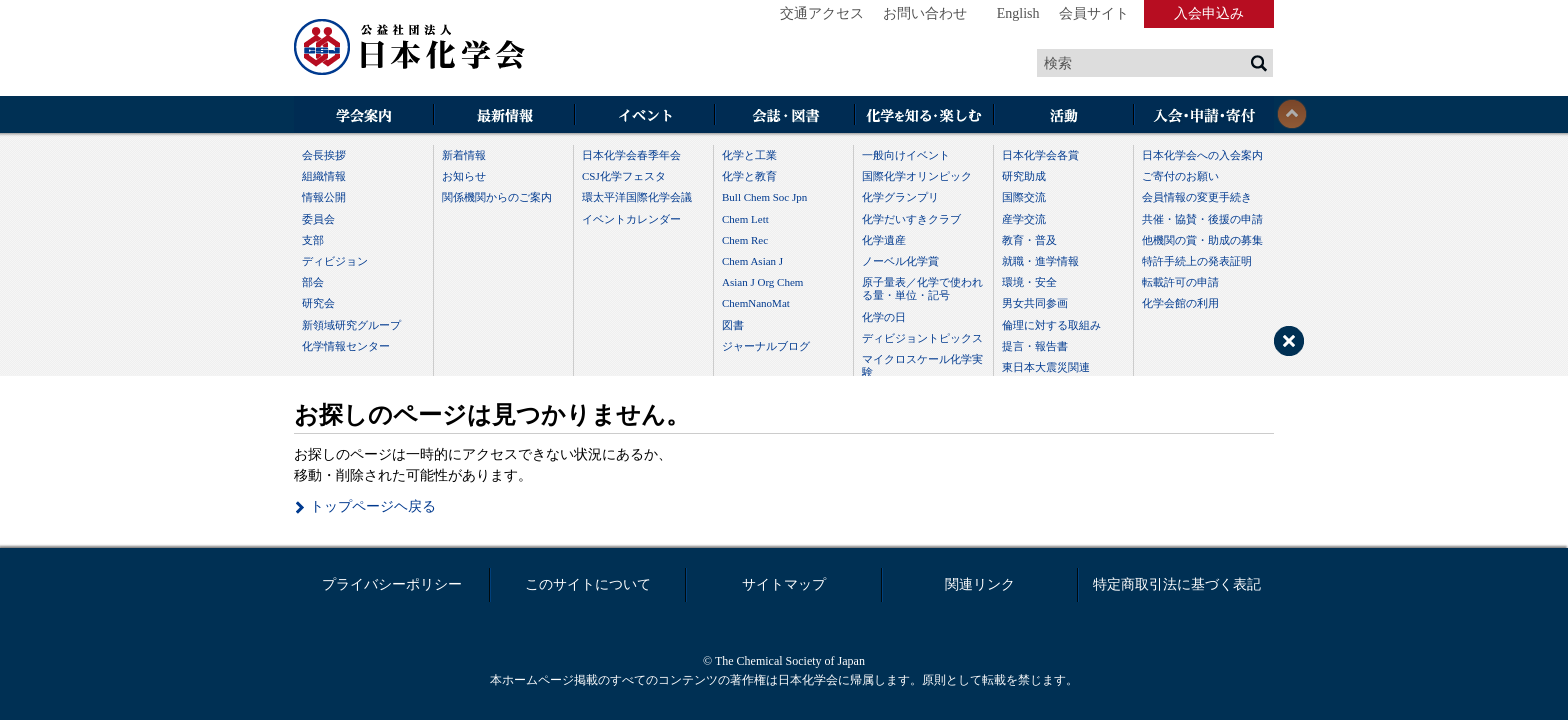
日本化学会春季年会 (631, 155)
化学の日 (884, 317)
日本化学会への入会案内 (1202, 155)
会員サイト (1094, 13)
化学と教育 (749, 176)
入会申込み (1209, 13)
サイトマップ (784, 584)
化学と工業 (749, 155)
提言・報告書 (1035, 346)
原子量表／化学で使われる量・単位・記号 (922, 288)
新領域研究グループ (351, 325)
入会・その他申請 (1204, 116)
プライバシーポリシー (392, 584)
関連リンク (980, 584)
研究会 (318, 303)
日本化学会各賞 (1040, 155)
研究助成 (1024, 176)
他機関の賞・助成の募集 (1202, 240)
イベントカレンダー (631, 219)
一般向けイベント (906, 155)
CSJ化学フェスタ (624, 176)
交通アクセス (822, 13)
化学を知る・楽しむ (924, 116)
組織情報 (324, 176)
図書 (733, 325)
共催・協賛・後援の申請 (1202, 219)
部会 (313, 282)
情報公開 (324, 197)
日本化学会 (410, 48)
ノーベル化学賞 (900, 261)
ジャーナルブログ (766, 346)
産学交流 (1024, 219)
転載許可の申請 (1180, 282)
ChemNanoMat (756, 303)
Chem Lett (745, 219)
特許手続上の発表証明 (1197, 261)
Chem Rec (745, 240)
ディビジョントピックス (922, 338)
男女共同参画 (1035, 303)
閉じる (1292, 114)
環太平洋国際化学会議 (637, 197)
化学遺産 (884, 240)
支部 (313, 240)
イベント (644, 116)
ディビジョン (335, 261)
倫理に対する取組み (1051, 325)
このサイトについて (588, 584)
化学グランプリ (900, 197)
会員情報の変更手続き (1197, 197)
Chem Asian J (752, 261)
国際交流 (1024, 197)
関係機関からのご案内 (497, 197)
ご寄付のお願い (1180, 176)
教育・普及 (1029, 240)
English (1018, 13)
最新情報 (504, 116)
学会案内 (364, 116)
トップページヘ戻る (373, 506)
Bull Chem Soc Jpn (764, 197)
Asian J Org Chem (762, 282)
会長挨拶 (324, 155)
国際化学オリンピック (917, 176)
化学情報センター (346, 346)
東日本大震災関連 (1046, 367)
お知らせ (464, 176)
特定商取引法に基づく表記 (1177, 584)
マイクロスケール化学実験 (922, 365)
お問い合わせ (925, 13)
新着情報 (464, 155)
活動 (1064, 116)
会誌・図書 (784, 116)
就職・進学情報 (1040, 261)
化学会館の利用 (1180, 303)
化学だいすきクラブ (911, 219)
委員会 (318, 219)
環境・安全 (1029, 282)
